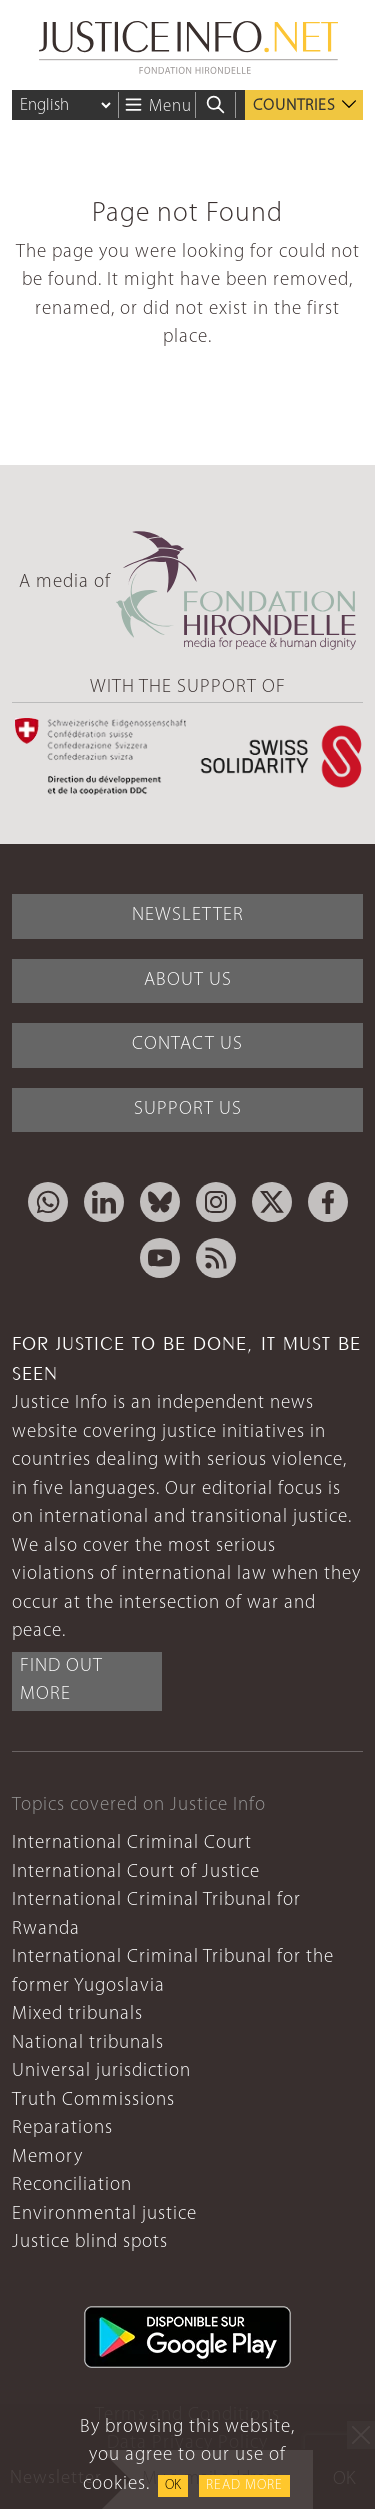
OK (173, 2485)
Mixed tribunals (77, 2014)
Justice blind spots (90, 2242)
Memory (47, 2157)
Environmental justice (104, 2214)
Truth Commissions (93, 2100)
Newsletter (188, 915)
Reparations (62, 2128)
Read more (244, 2485)
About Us (188, 980)
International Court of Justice (136, 1872)
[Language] (65, 105)
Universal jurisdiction (101, 2071)
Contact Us (187, 1044)
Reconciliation (72, 2185)
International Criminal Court (132, 1843)
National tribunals (88, 2043)
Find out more (61, 1681)
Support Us (188, 1109)
